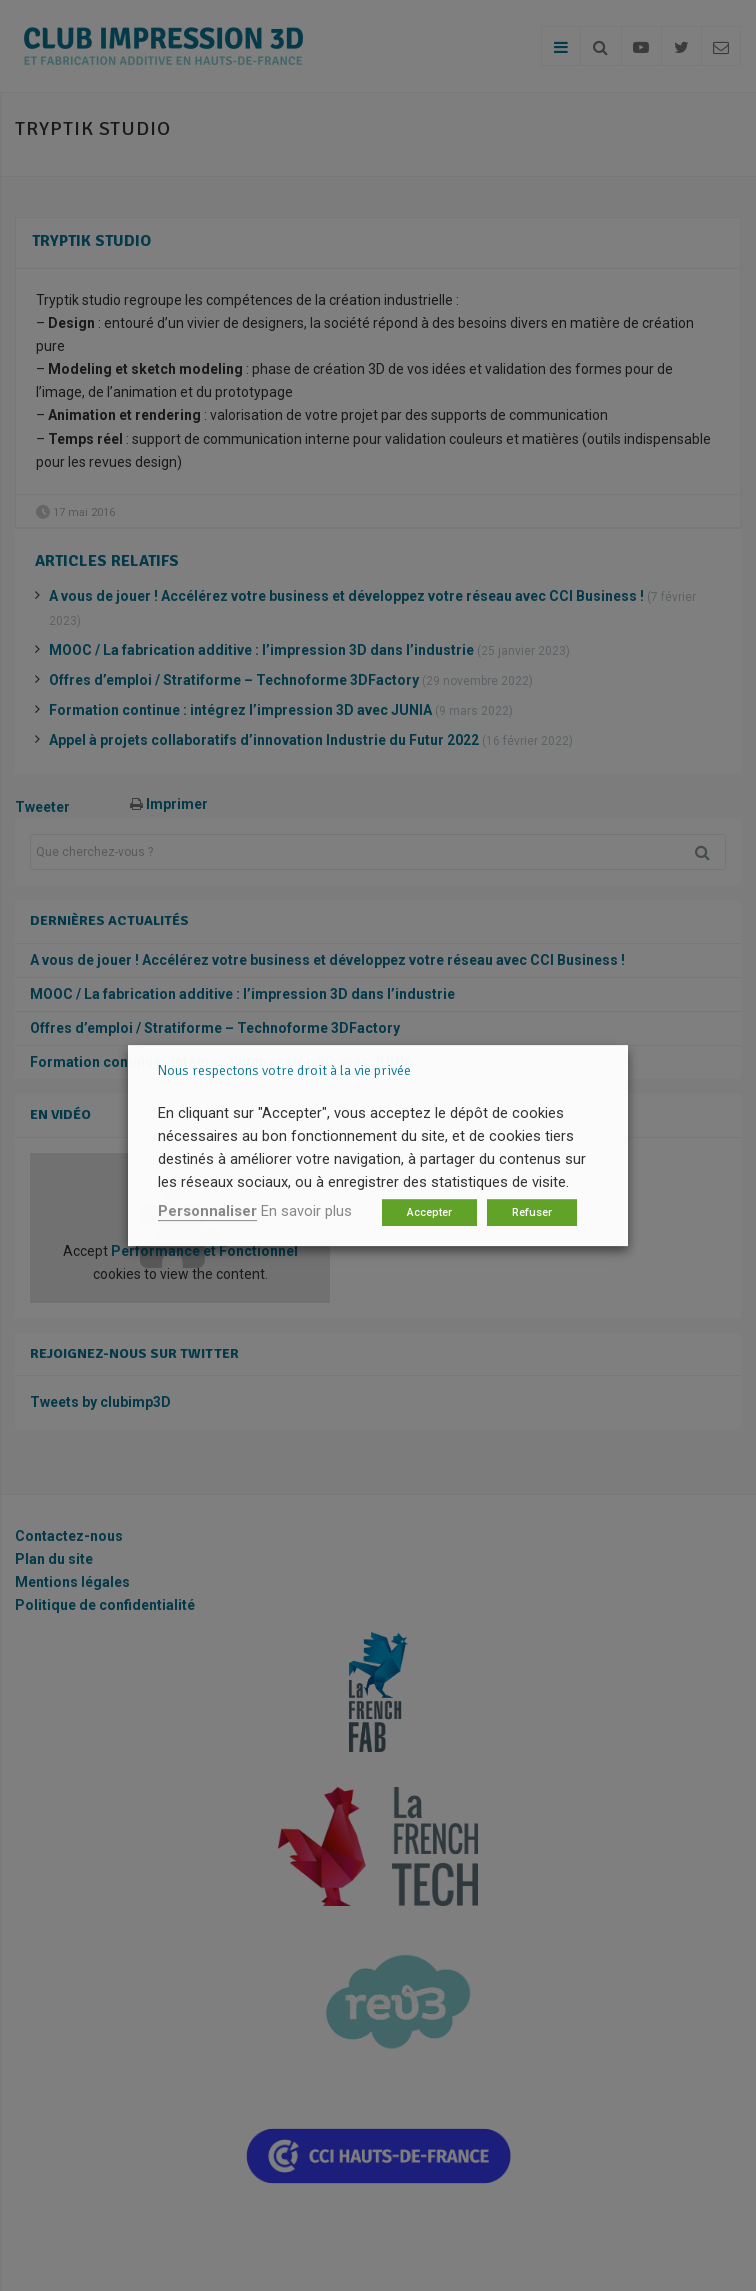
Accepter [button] (429, 1212)
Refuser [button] (532, 1212)
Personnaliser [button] (207, 1211)
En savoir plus (306, 1211)
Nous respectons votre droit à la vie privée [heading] (284, 1070)
